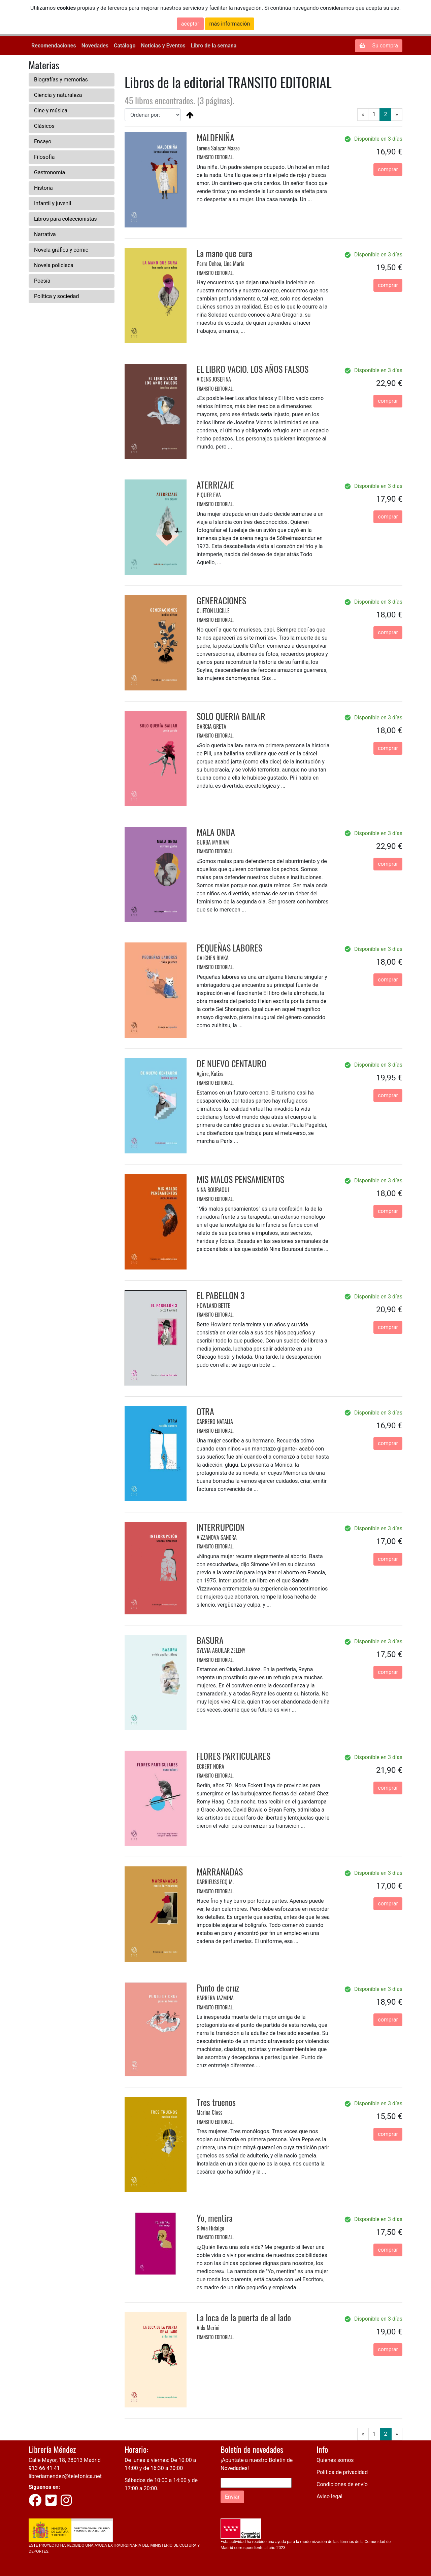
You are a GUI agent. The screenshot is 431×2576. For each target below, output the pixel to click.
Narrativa (45, 234)
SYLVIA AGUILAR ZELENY (221, 1650)
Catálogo (124, 45)
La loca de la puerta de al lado (244, 2317)
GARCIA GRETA (211, 726)
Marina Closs (209, 2112)
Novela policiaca (53, 265)
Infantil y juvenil (52, 203)
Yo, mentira (215, 2217)
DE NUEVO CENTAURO (231, 1063)
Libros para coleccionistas (65, 219)
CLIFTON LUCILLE (213, 611)
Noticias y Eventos (163, 45)
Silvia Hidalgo (210, 2228)
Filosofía (44, 157)
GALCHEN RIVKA (213, 958)
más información (229, 24)
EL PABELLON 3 (220, 1295)
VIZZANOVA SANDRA (217, 1537)
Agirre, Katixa (210, 1074)
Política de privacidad (342, 2472)
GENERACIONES (221, 600)
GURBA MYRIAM (213, 842)
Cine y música (50, 110)
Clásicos (44, 126)
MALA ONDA (216, 831)
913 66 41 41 (44, 2468)
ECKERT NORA (210, 1766)
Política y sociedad (56, 296)
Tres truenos (216, 2102)
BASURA (210, 1640)
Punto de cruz (218, 1987)
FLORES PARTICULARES (233, 1755)
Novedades (94, 45)
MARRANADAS (220, 1871)
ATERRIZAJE (215, 484)
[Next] (396, 114)
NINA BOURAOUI (213, 1190)
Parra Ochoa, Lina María (220, 263)
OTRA (205, 1411)
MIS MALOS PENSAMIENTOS (240, 1179)
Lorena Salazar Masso (218, 148)
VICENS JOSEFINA (214, 379)
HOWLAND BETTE (213, 1305)
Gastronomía (49, 172)
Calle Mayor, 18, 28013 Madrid (65, 2460)
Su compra (378, 45)
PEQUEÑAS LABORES (229, 947)
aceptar (190, 24)
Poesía (42, 281)
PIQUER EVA (209, 495)
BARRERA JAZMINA (215, 1998)
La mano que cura (224, 253)
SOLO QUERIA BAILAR (231, 716)
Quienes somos (335, 2460)
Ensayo (42, 141)
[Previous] (363, 114)
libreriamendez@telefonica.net (65, 2476)
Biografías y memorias (61, 79)
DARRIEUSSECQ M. (215, 1882)
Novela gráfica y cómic (61, 250)
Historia (43, 188)
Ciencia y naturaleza (58, 95)
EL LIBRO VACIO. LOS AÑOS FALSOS (252, 368)
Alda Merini (208, 2328)
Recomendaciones (53, 45)
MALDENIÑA (215, 137)
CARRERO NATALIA (215, 1422)
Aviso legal (329, 2496)
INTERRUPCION (221, 1527)
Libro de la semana (214, 45)
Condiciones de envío (342, 2484)
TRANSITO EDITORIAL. (215, 156)
